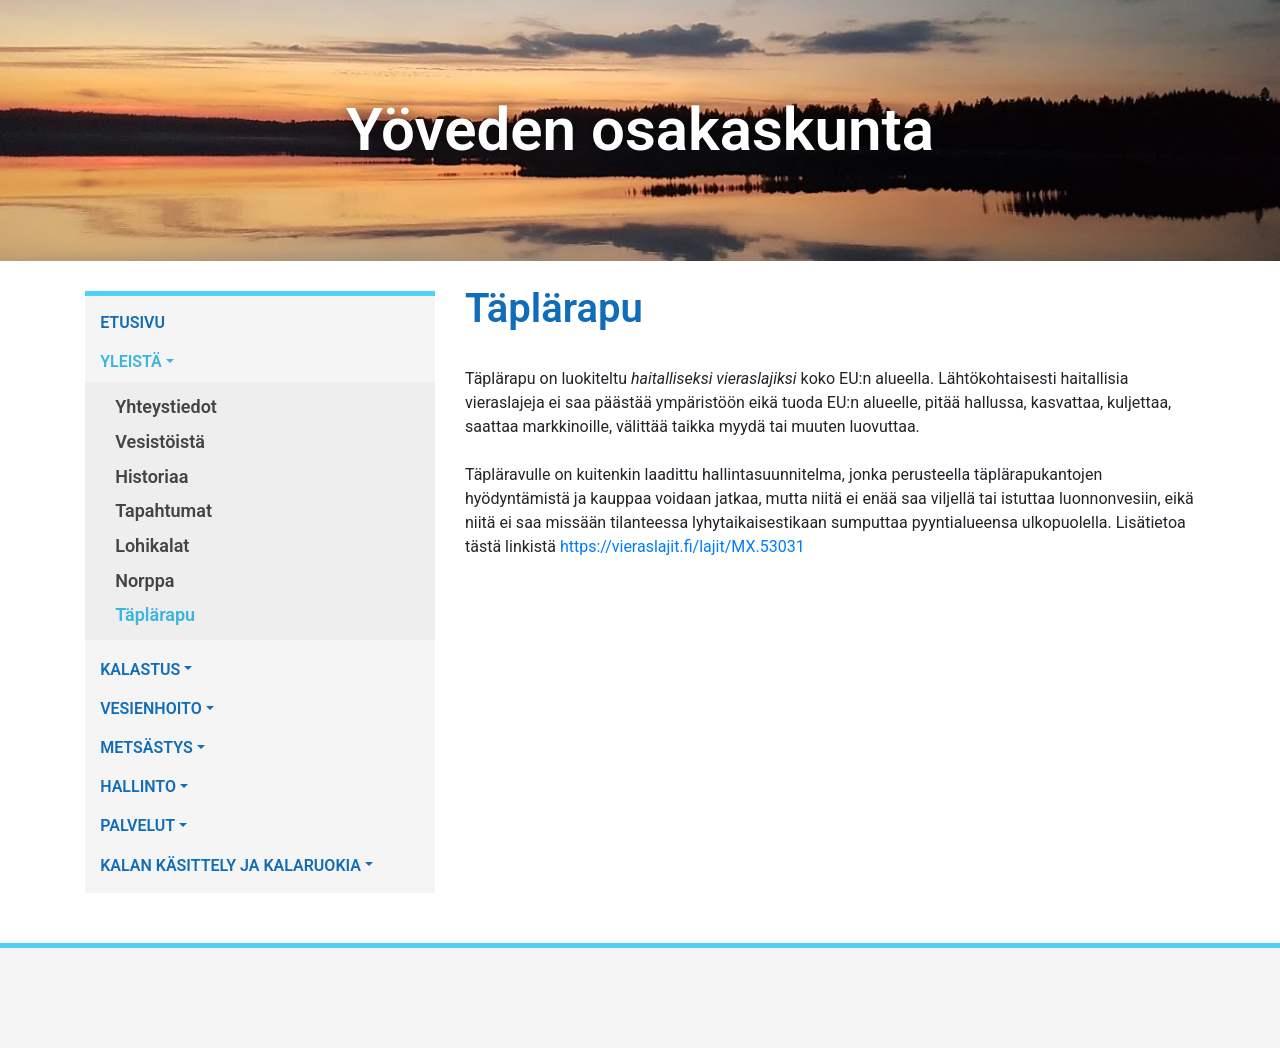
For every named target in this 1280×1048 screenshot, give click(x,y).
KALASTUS (140, 669)
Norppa (144, 580)
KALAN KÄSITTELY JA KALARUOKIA (230, 865)
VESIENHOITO (151, 708)
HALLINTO (138, 786)
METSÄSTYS (146, 747)
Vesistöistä (160, 441)
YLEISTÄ (131, 361)
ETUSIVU (132, 322)
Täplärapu (155, 614)
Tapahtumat (163, 510)
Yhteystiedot (166, 406)
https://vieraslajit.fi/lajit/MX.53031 (682, 546)
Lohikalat (152, 545)
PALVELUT (137, 825)
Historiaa (151, 476)
